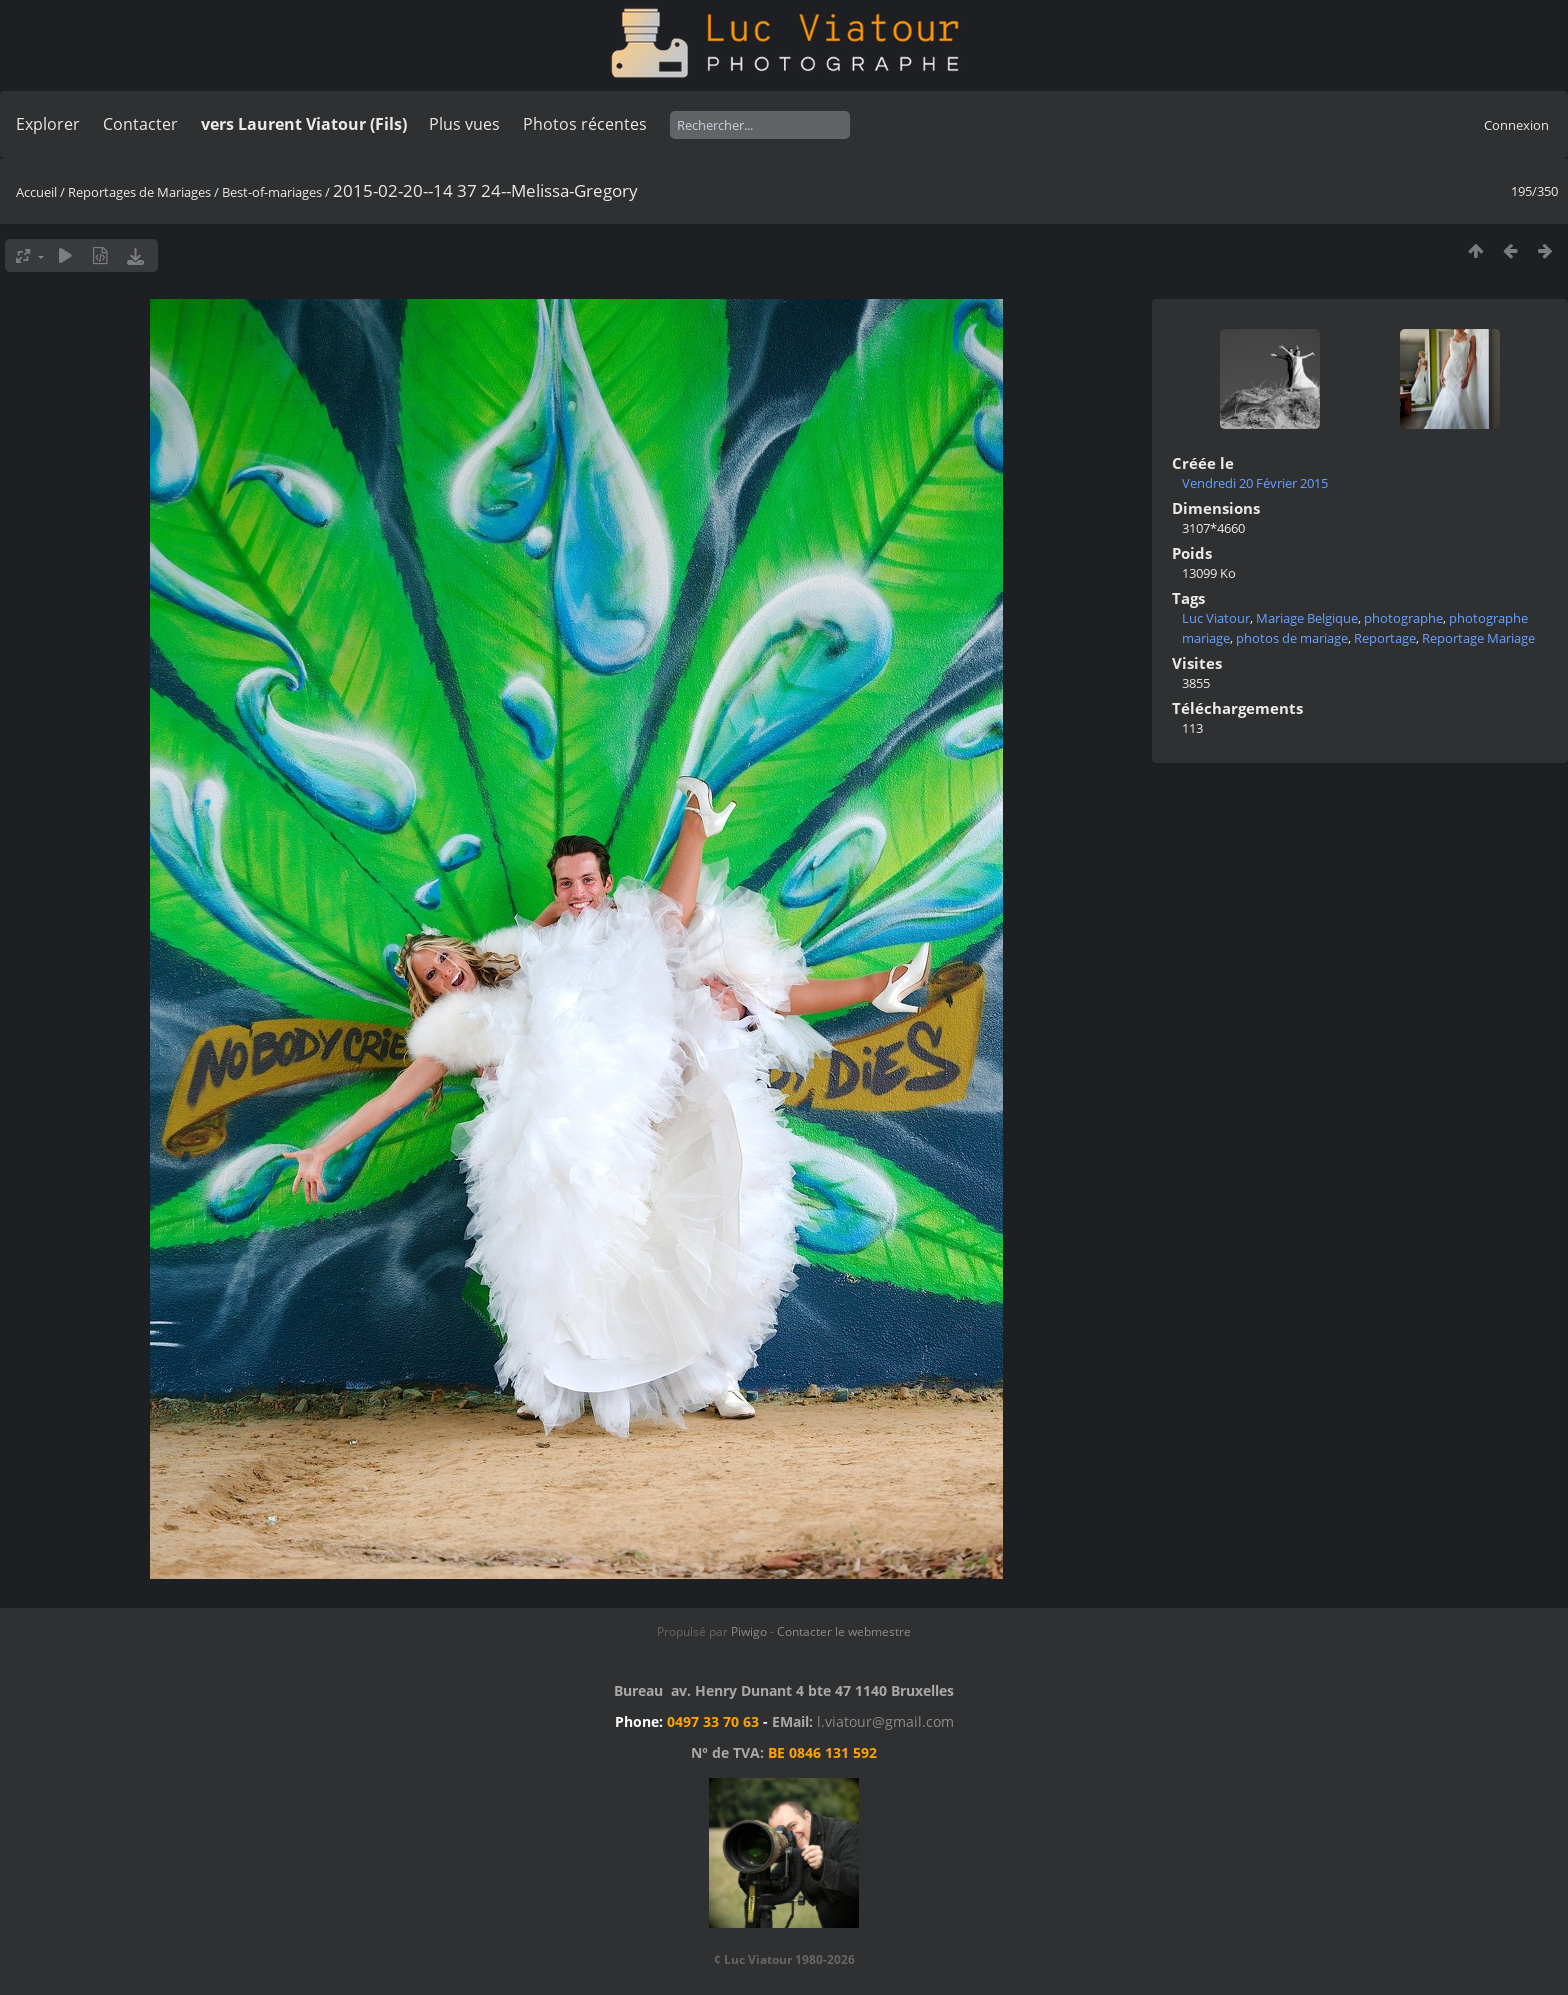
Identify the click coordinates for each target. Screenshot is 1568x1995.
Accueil (36, 192)
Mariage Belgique (1307, 618)
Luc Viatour (1216, 618)
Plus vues (464, 124)
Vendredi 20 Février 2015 (1255, 483)
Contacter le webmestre (844, 1631)
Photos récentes (585, 124)
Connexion (1516, 125)
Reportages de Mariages (139, 192)
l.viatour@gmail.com (885, 1721)
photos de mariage (1292, 638)
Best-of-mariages (272, 192)
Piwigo (749, 1631)
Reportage (1385, 638)
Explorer (48, 124)
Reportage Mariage (1478, 638)
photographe (1403, 618)
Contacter (140, 124)
